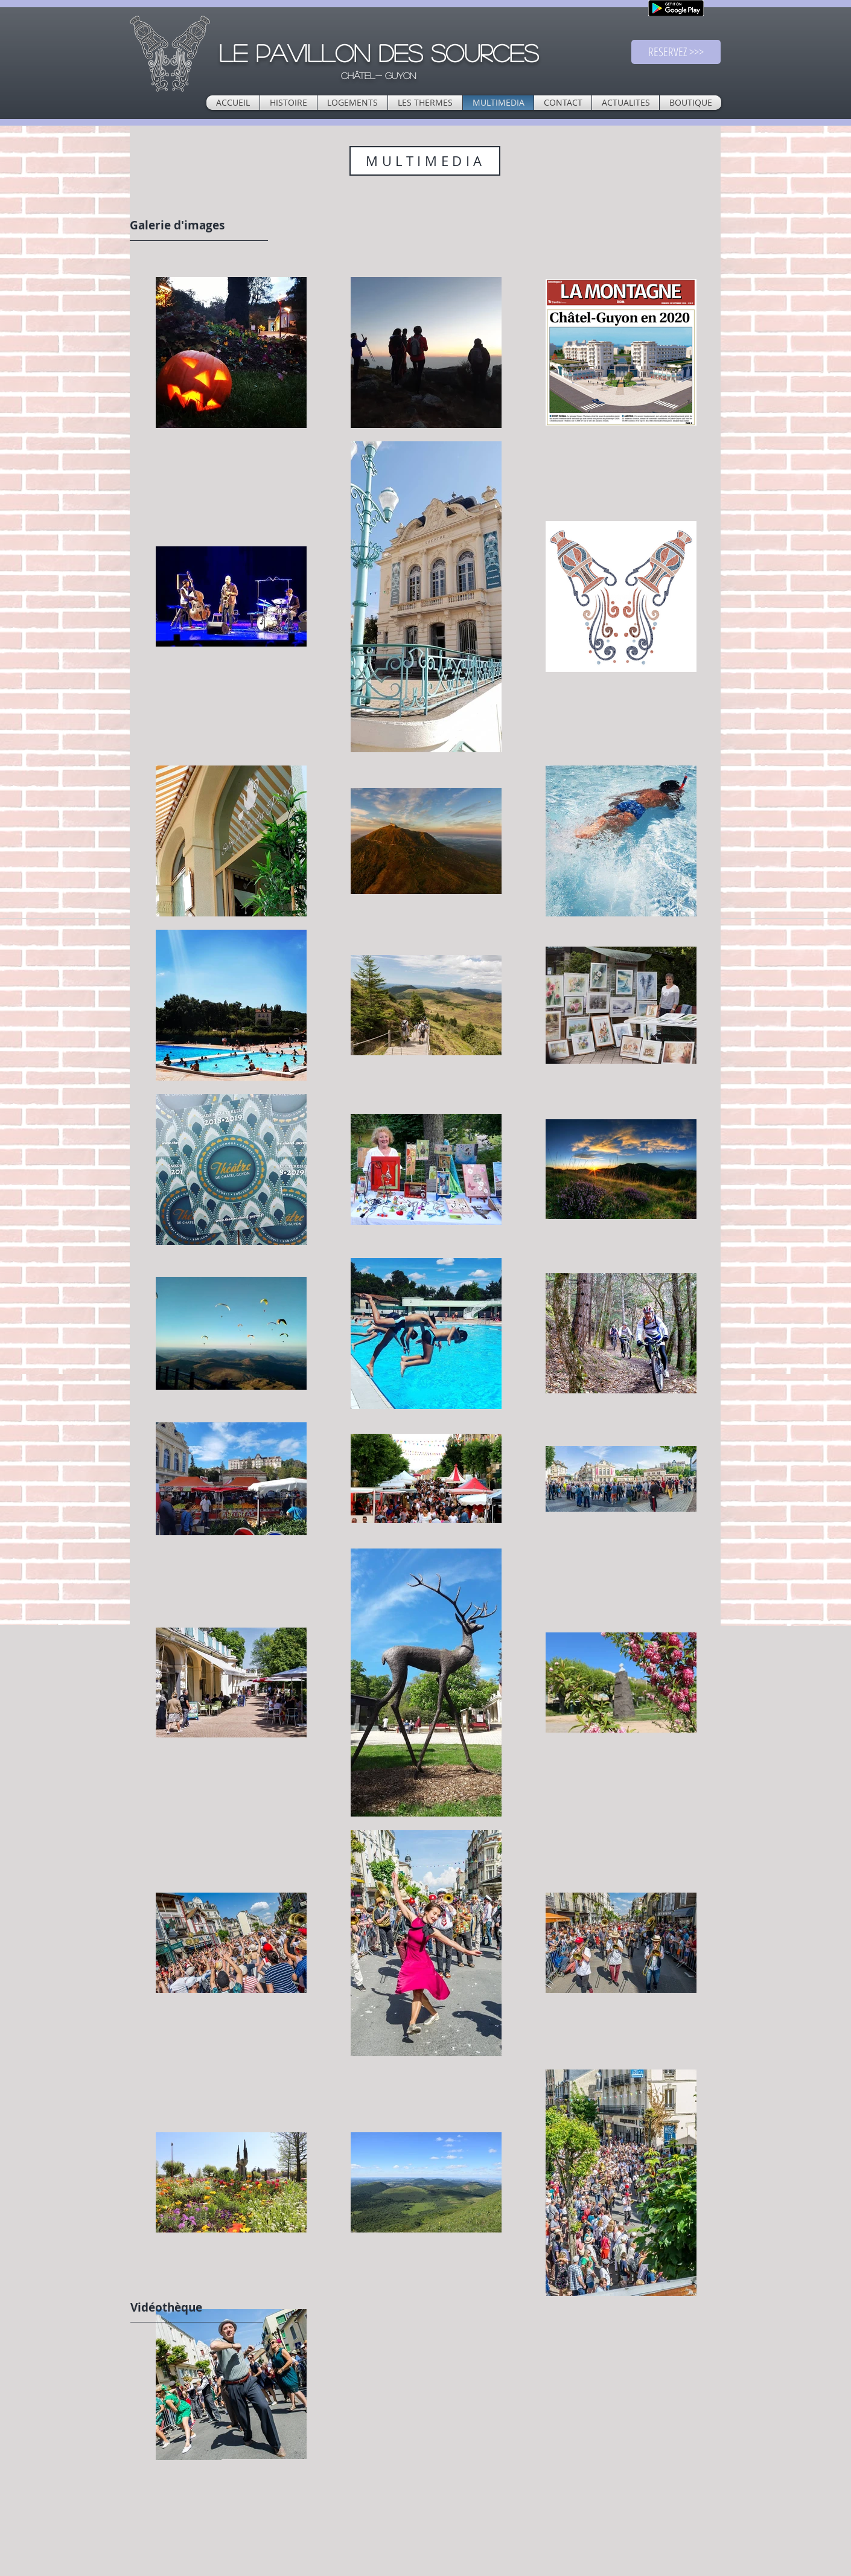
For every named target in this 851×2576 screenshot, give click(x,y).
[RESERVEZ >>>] (676, 52)
